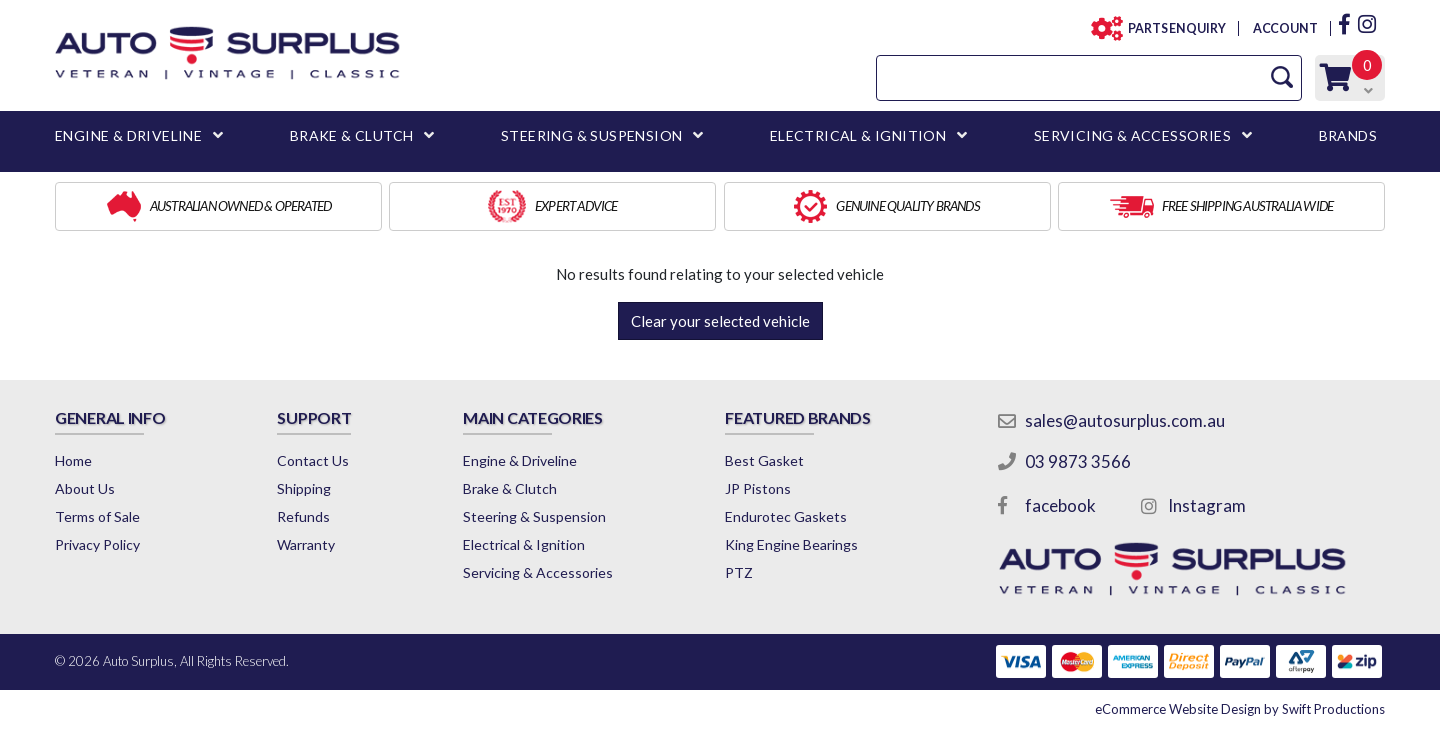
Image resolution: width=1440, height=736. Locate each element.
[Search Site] (1282, 77)
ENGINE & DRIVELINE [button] (128, 135)
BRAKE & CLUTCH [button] (352, 135)
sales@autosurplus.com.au (1125, 420)
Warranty (306, 544)
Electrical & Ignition (524, 544)
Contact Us (313, 460)
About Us (85, 488)
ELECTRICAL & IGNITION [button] (858, 135)
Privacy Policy (97, 544)
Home (73, 460)
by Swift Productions (1240, 709)
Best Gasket (764, 460)
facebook (1060, 505)
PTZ (739, 572)
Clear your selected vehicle (720, 321)
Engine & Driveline (520, 460)
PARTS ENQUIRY (1171, 28)
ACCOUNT (1284, 28)
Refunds (303, 516)
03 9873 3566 (1078, 461)
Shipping (304, 488)
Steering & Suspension (534, 516)
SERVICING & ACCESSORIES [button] (1132, 135)
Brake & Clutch (510, 488)
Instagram (1207, 505)
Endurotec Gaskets (786, 516)
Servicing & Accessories (538, 572)
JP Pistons (758, 488)
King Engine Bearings (791, 544)
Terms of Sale (97, 516)
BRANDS (1348, 135)
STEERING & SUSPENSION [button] (591, 135)
